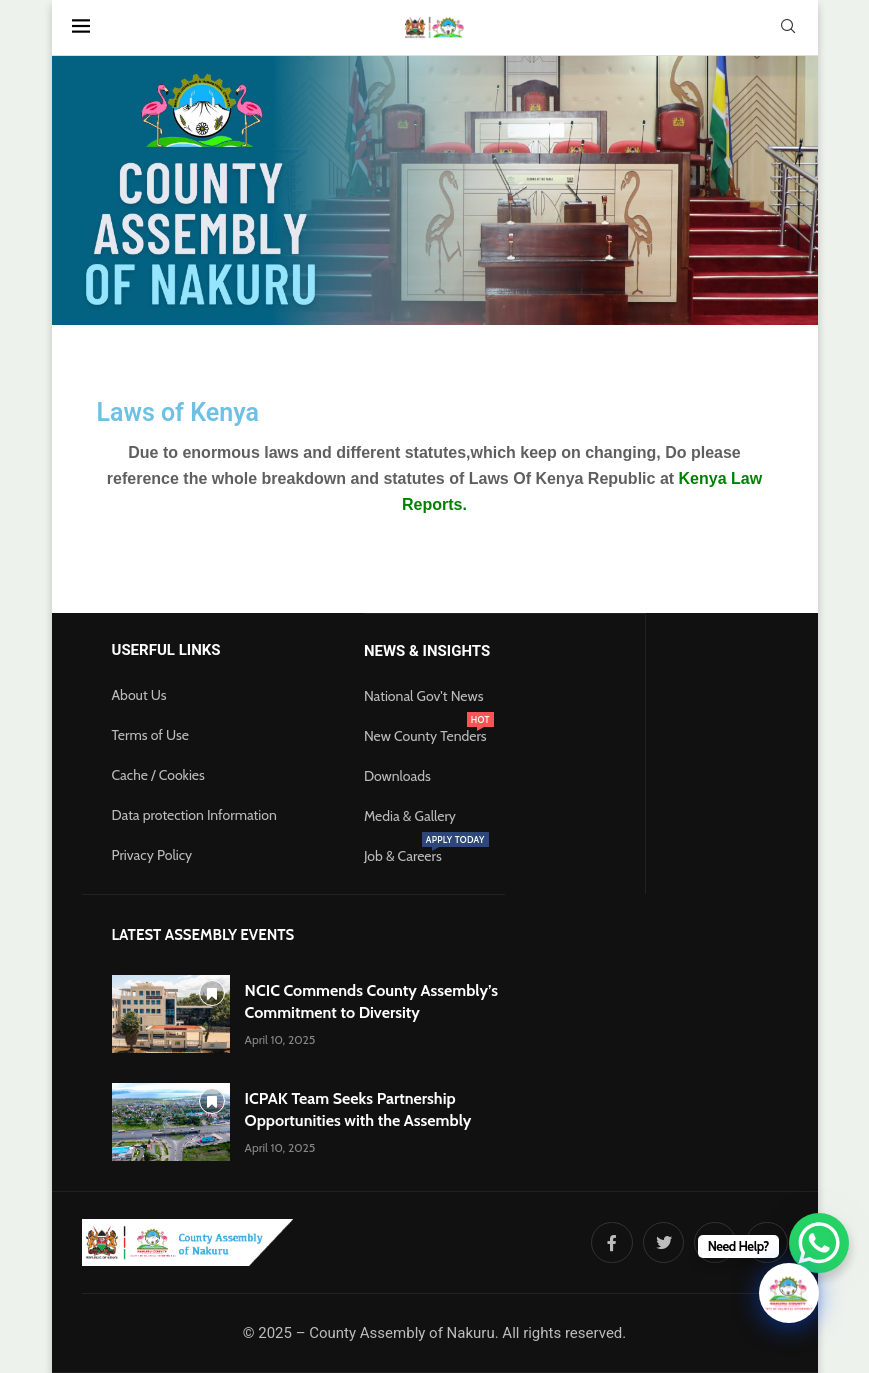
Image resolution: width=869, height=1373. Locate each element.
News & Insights (427, 651)
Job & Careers (403, 856)
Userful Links (166, 650)
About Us (139, 695)
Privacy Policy (152, 855)
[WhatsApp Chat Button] (819, 1243)
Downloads (397, 776)
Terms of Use (151, 735)
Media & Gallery (410, 816)
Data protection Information (194, 815)
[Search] (788, 28)
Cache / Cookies (158, 775)
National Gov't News (424, 696)
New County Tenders (425, 736)
